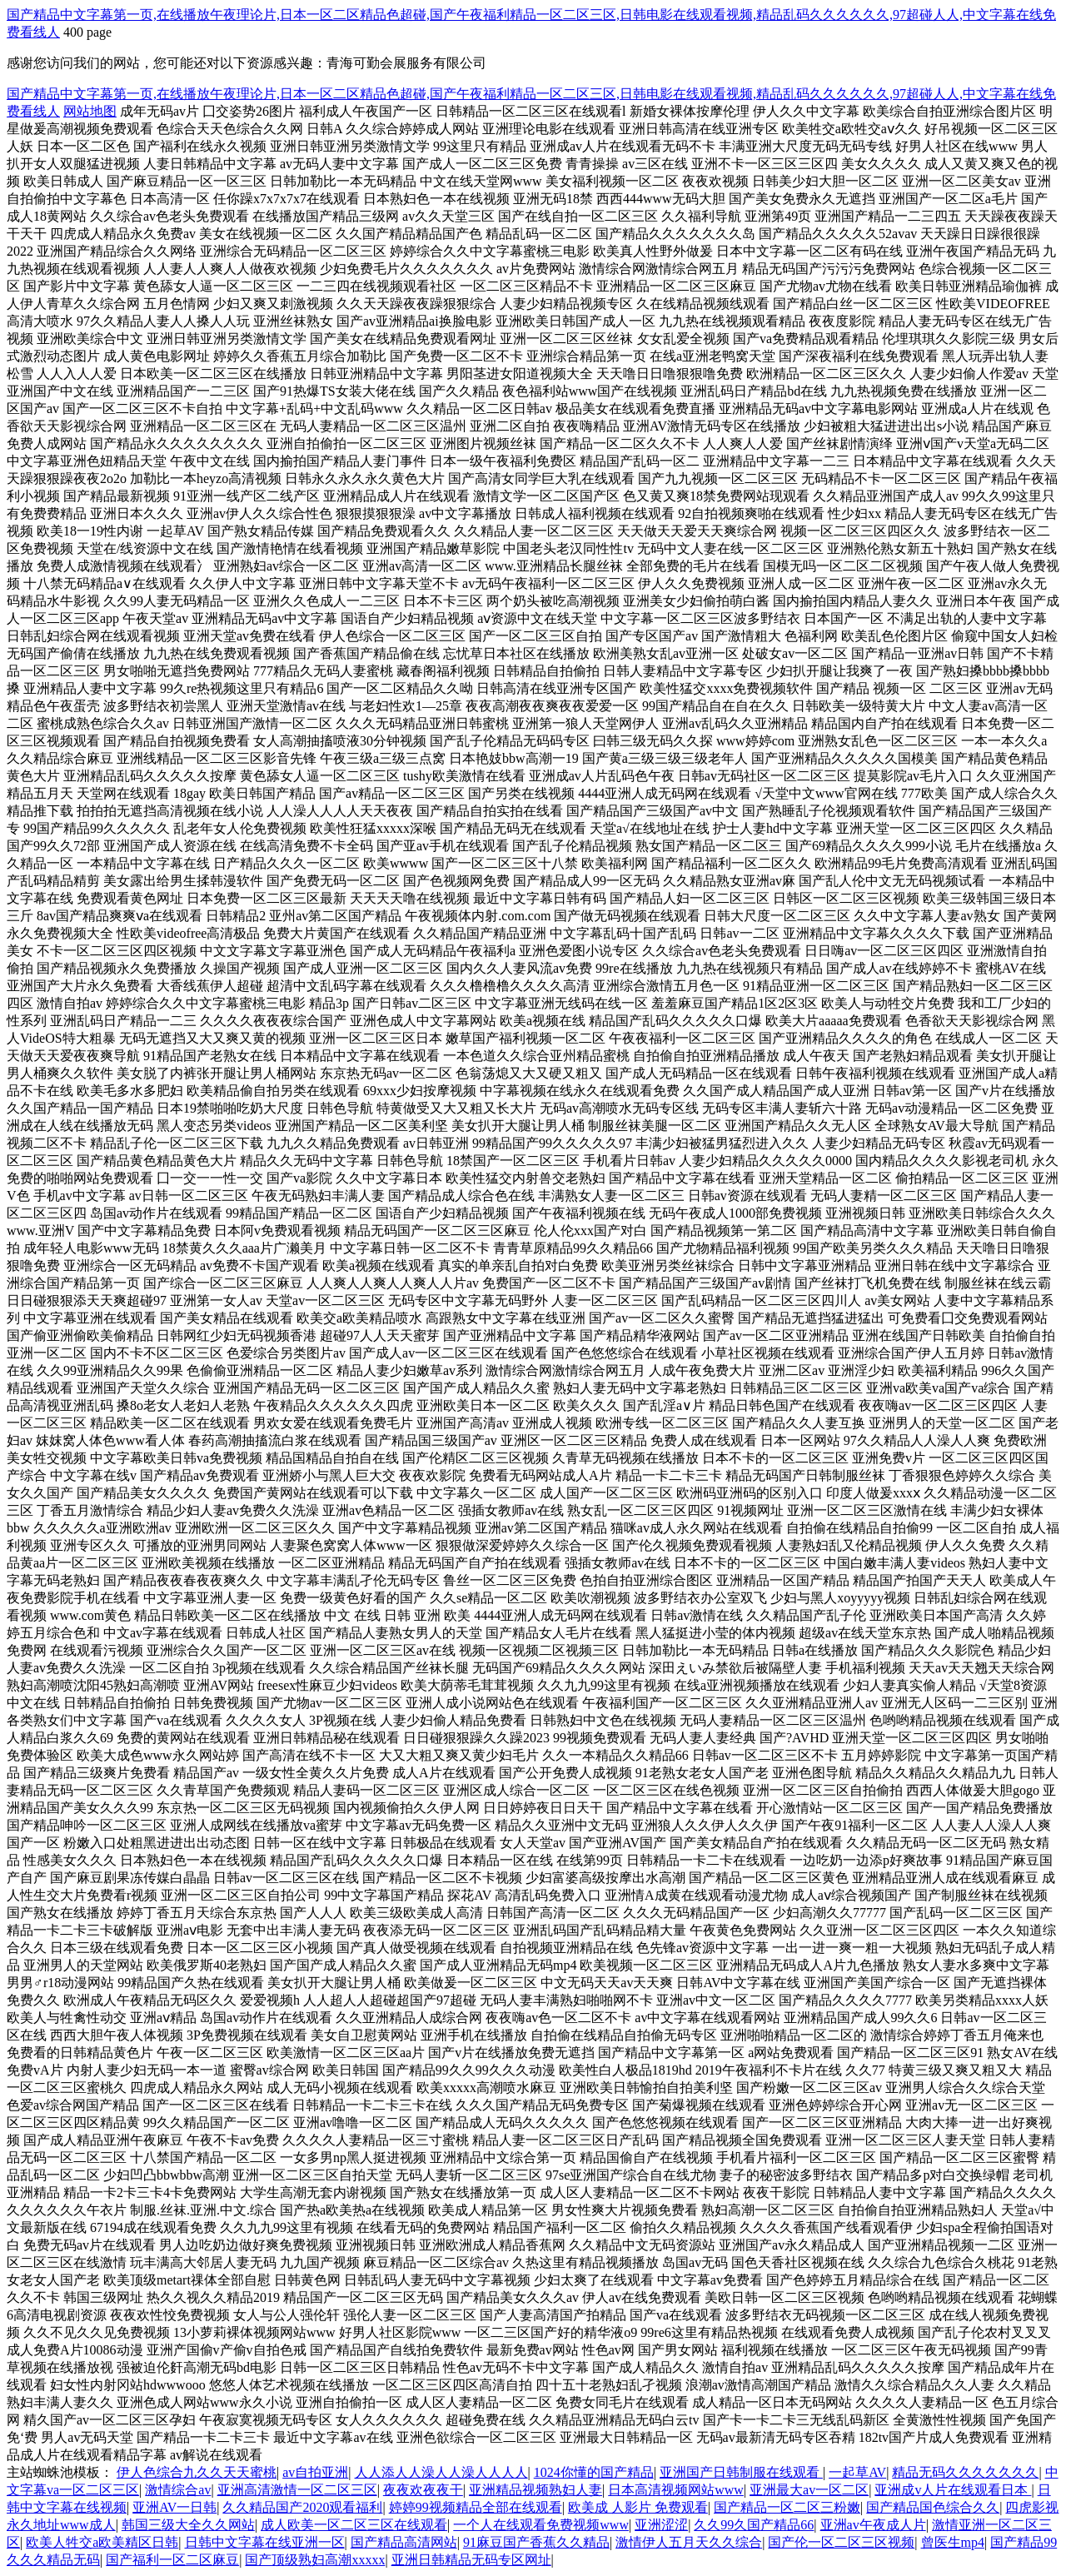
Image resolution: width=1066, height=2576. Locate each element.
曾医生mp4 (952, 2542)
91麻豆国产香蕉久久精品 (536, 2542)
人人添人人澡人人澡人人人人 (441, 2472)
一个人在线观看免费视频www (541, 2525)
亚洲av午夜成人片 (873, 2525)
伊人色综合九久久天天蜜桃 (196, 2472)
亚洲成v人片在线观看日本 (952, 2490)
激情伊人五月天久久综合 (688, 2542)
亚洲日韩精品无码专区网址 (471, 2560)
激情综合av (178, 2490)
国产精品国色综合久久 (932, 2507)
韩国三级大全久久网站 (188, 2525)
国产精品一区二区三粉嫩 (787, 2507)
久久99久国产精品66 (754, 2525)
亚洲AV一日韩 (174, 2507)
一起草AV (857, 2472)
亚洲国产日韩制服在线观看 (741, 2472)
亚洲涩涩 (661, 2525)
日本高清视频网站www (676, 2490)
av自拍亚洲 (315, 2472)
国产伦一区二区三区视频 (841, 2542)
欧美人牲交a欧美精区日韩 (102, 2542)
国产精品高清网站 (404, 2542)
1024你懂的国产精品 (594, 2472)
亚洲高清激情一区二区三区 (297, 2490)
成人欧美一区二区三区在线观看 (354, 2525)
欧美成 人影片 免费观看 (638, 2507)
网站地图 (90, 111)
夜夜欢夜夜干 (423, 2490)
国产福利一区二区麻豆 (172, 2560)
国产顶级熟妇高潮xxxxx (315, 2560)
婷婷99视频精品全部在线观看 (475, 2507)
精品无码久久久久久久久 (965, 2472)
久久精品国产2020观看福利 (302, 2507)
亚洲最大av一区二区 (809, 2490)
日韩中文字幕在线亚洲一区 (265, 2542)
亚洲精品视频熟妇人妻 (535, 2490)
